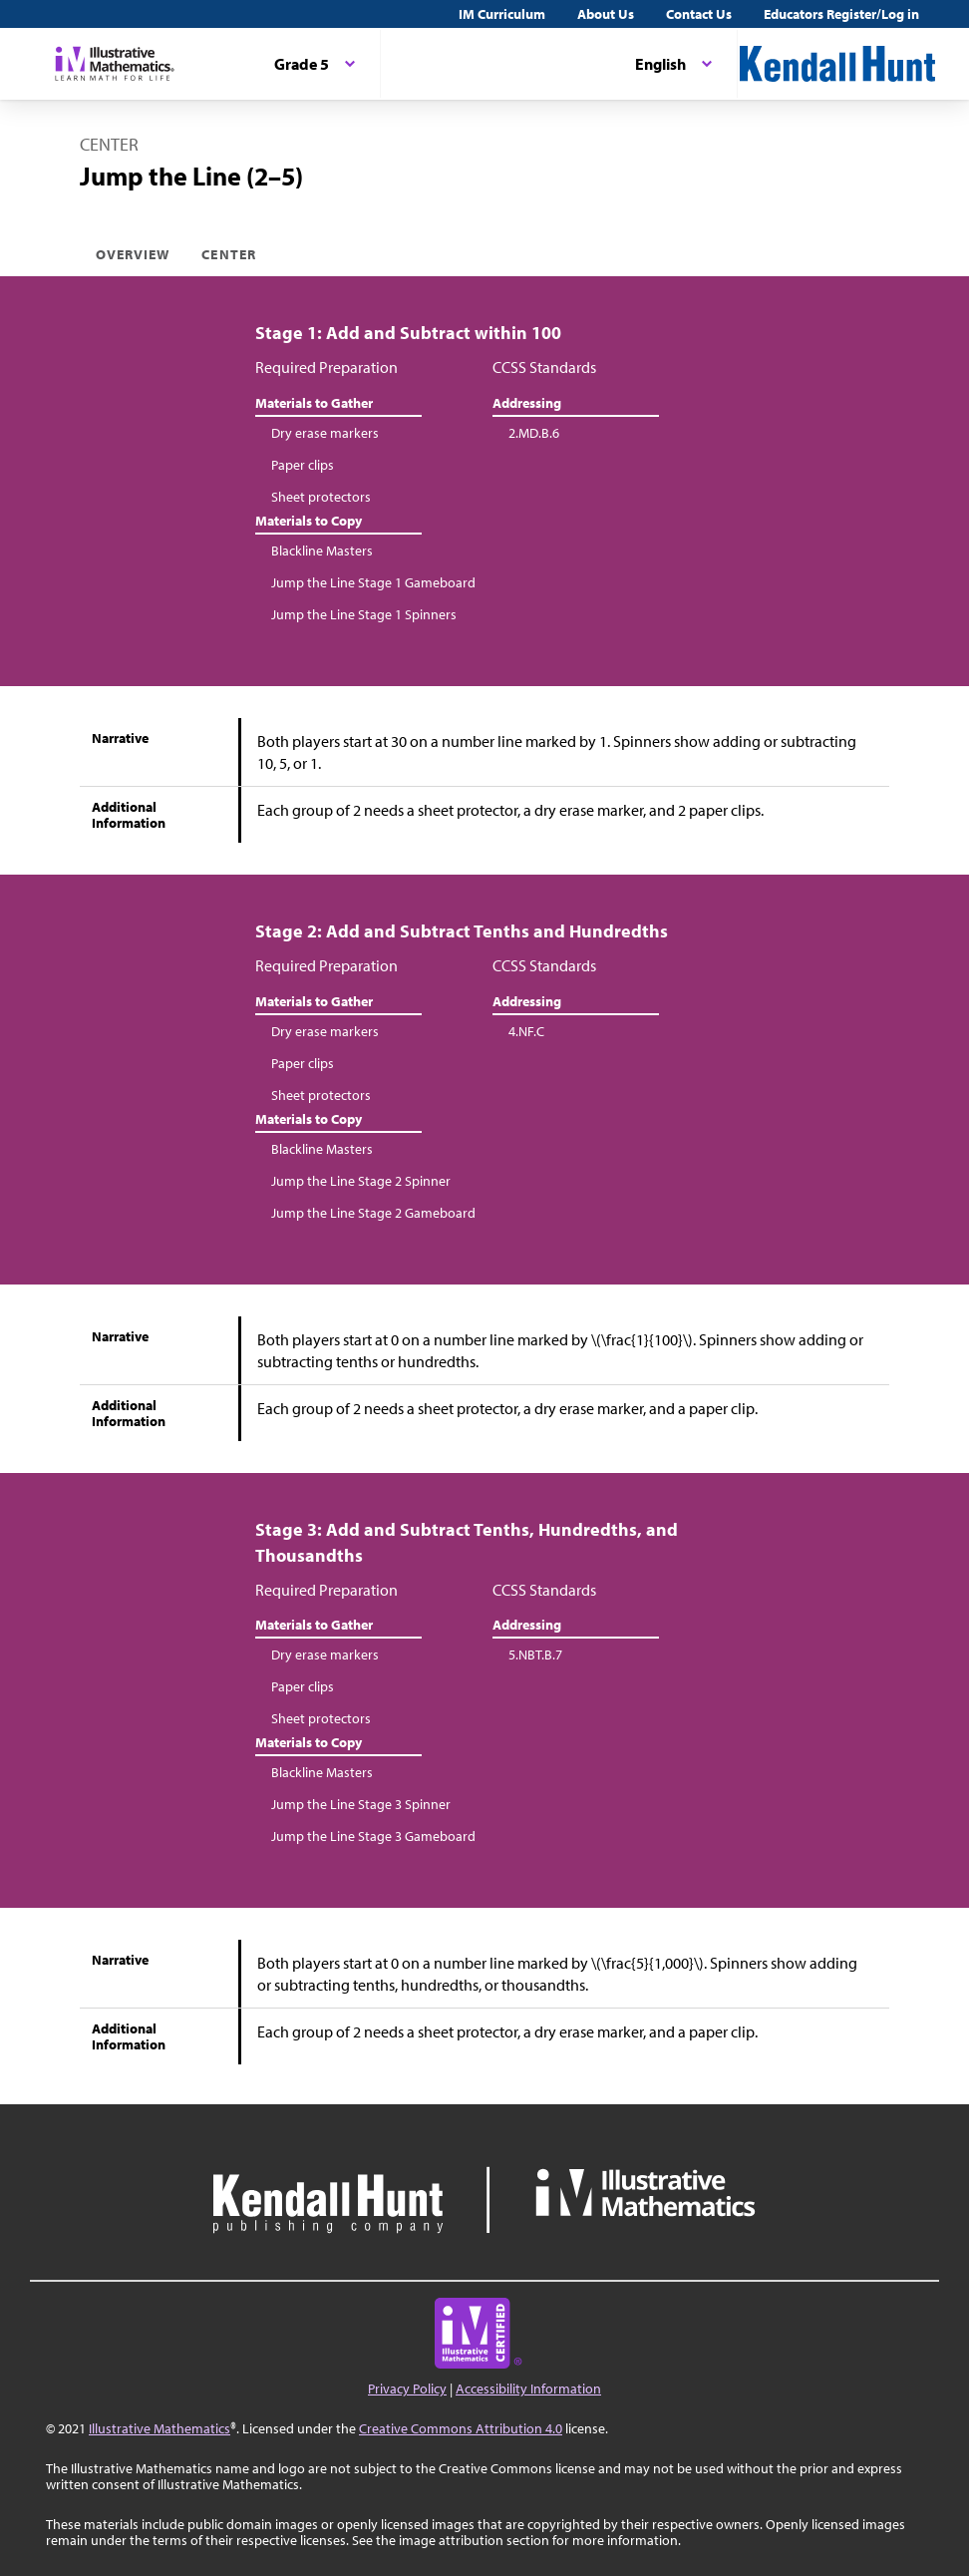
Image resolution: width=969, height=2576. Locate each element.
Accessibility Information (528, 2388)
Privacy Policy (407, 2388)
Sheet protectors (321, 497)
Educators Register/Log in (841, 14)
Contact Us (699, 14)
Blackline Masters (322, 550)
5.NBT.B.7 (535, 1654)
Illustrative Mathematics (159, 2428)
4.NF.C (526, 1031)
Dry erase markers (325, 433)
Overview (132, 254)
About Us (605, 14)
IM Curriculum (502, 14)
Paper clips (302, 465)
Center (228, 254)
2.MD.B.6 (533, 433)
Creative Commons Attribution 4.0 (460, 2428)
